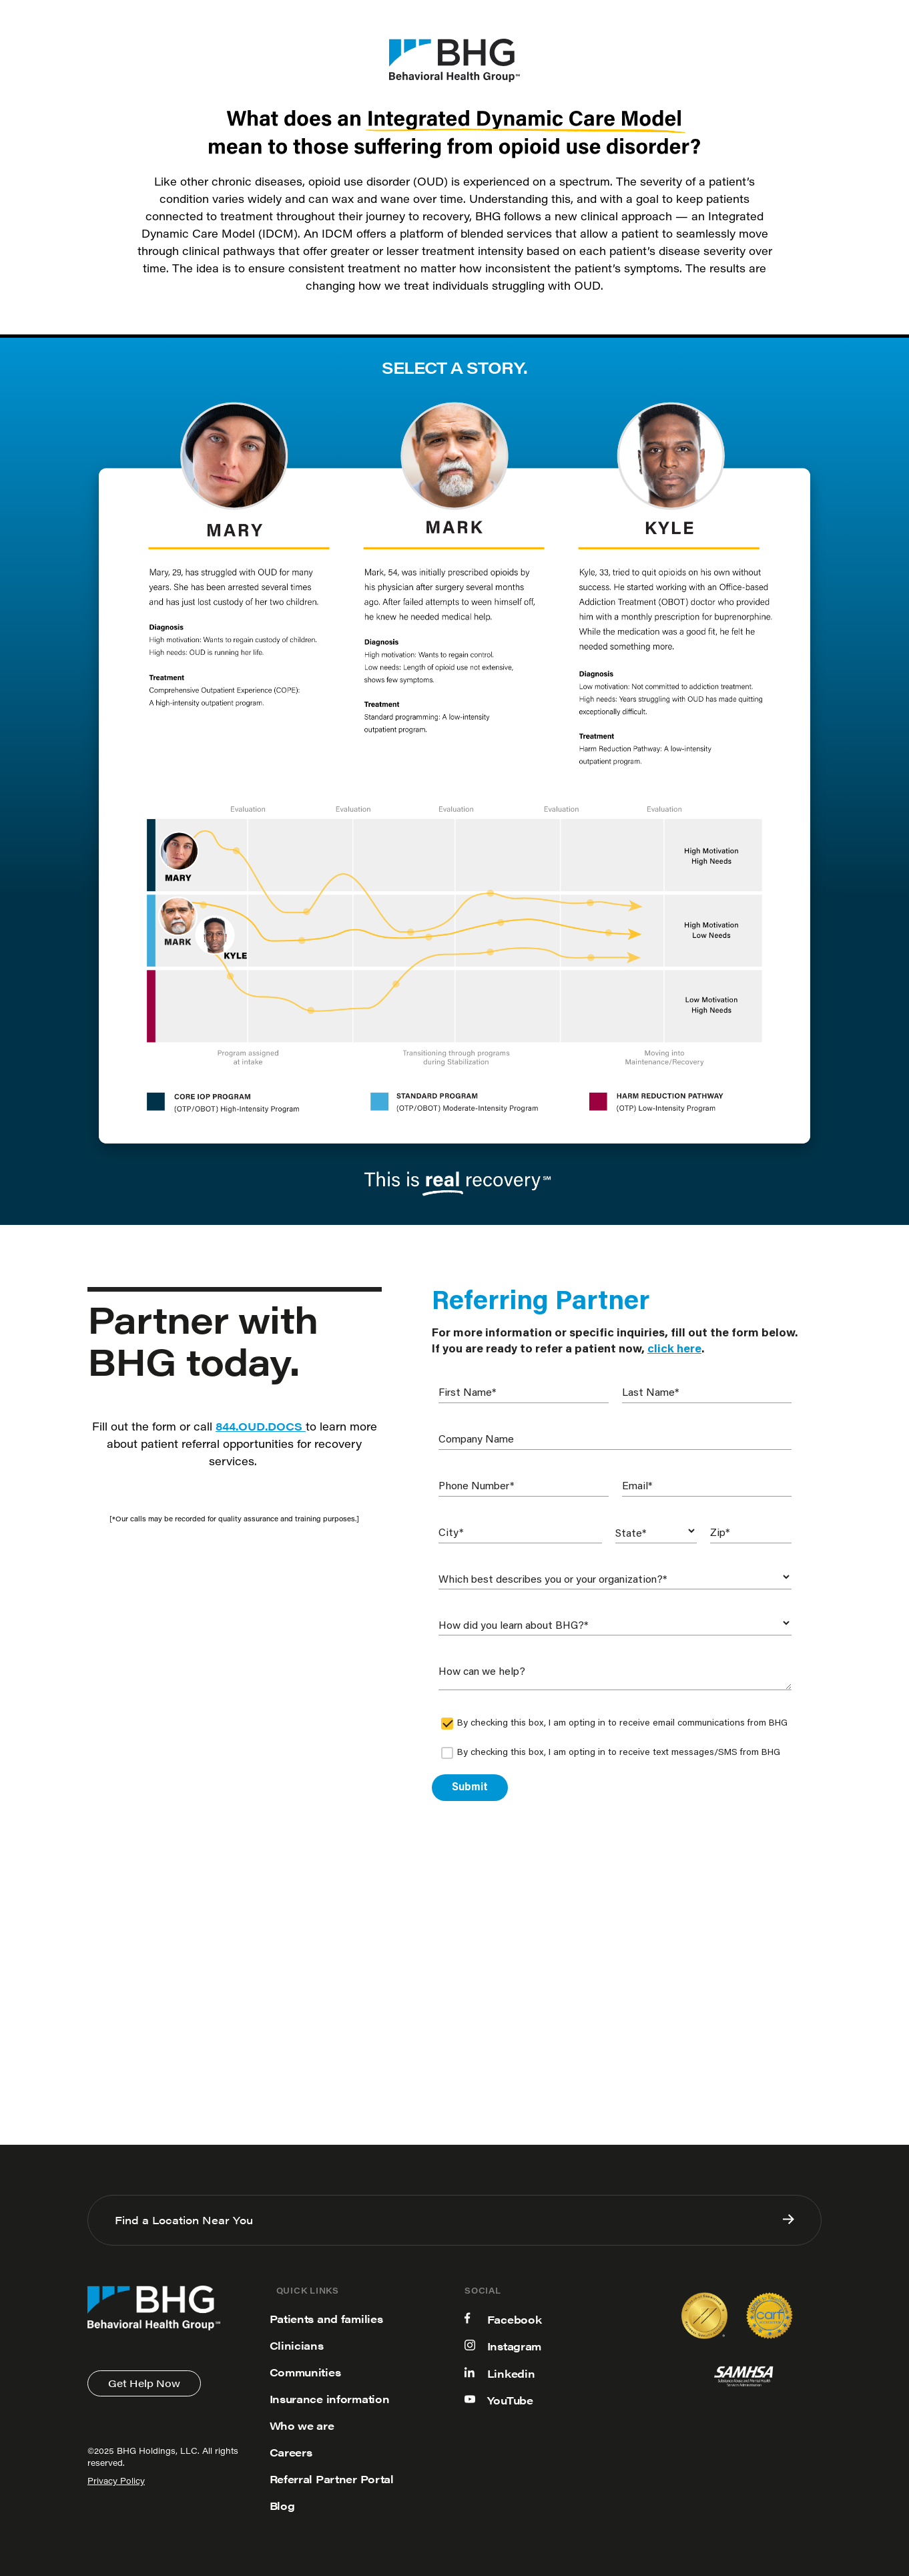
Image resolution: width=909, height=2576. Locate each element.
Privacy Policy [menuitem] (116, 2482)
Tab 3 (732, 476)
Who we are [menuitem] (302, 2425)
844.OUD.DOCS (261, 1426)
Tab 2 (439, 476)
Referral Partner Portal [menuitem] (332, 2479)
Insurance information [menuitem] (330, 2398)
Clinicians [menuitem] (297, 2345)
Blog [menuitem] (282, 2505)
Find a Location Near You (454, 2220)
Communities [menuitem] (305, 2372)
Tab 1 (145, 476)
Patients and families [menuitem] (326, 2318)
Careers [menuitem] (291, 2452)
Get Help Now (144, 2383)
